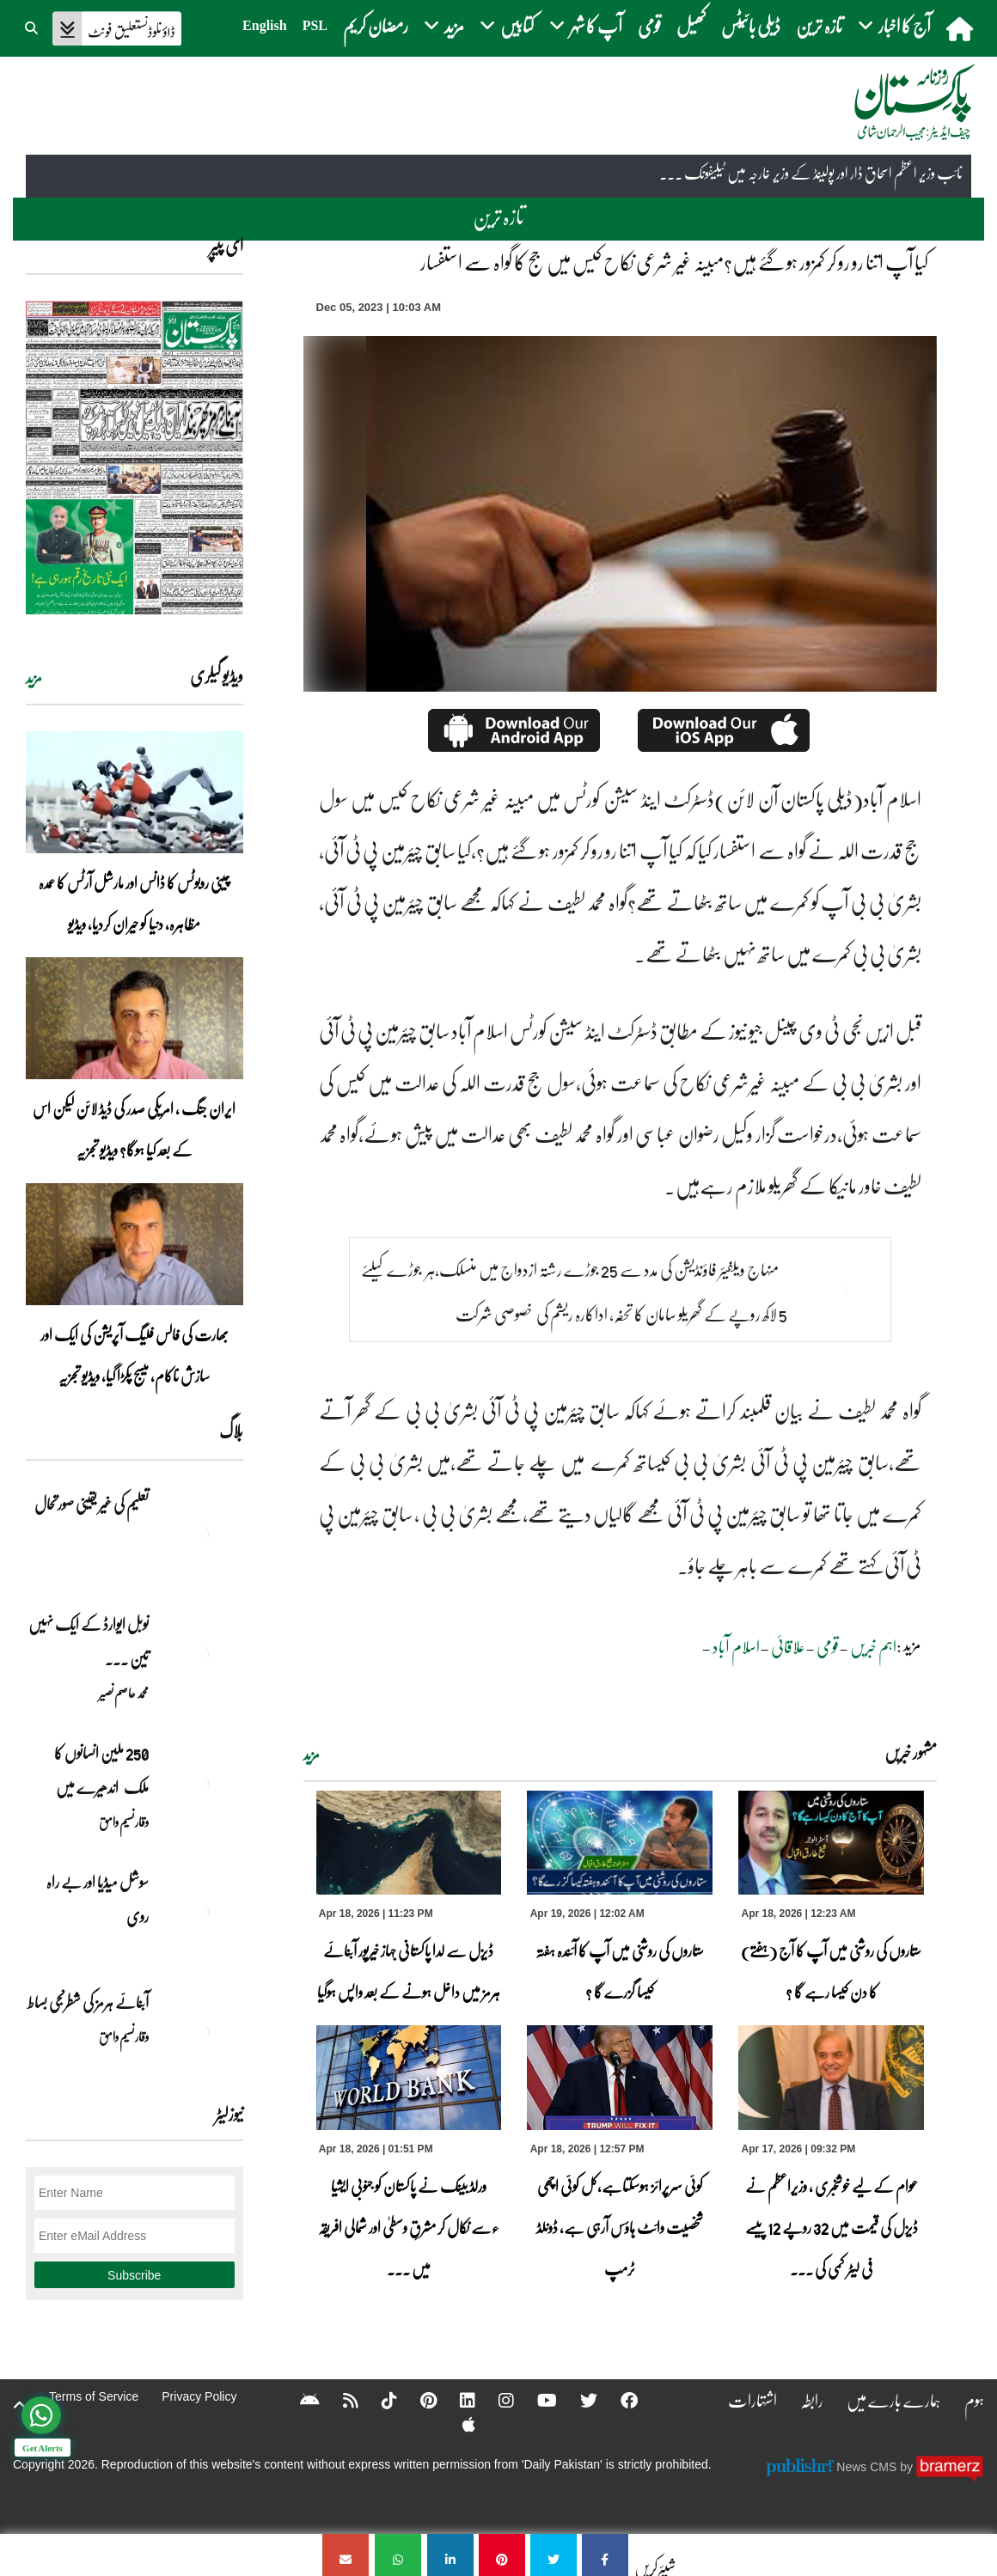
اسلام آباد (736, 1646)
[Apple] (457, 2424)
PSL (315, 25)
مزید (311, 1754)
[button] (32, 26)
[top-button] (20, 2405)
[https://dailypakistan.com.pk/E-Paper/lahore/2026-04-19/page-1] (134, 457)
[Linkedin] (456, 2399)
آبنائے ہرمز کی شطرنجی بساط (88, 2002)
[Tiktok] (378, 2399)
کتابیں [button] (507, 25)
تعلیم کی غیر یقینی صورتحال (91, 1503)
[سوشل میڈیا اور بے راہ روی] (200, 1912)
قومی (649, 25)
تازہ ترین (819, 25)
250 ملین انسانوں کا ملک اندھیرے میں (101, 1770)
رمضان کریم (375, 25)
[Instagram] (495, 2399)
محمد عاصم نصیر (124, 1692)
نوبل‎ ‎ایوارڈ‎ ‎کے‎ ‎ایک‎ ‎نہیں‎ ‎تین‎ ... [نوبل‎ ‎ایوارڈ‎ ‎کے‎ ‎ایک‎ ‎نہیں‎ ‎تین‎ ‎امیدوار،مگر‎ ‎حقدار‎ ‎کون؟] (88, 1641)
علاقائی (788, 1646)
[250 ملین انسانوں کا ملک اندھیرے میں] (200, 1783)
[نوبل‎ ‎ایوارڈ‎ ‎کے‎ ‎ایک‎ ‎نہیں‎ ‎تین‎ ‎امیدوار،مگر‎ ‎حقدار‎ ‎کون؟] (200, 1654)
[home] (961, 28)
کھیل (691, 25)
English (264, 25)
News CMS (868, 2467)
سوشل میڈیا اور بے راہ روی (97, 1899)
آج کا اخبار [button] (894, 25)
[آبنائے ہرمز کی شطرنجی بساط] (200, 2032)
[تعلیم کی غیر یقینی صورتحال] (200, 1533)
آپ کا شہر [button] (585, 25)
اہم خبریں (873, 1646)
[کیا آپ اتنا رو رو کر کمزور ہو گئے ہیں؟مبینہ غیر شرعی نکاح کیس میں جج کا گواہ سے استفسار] (605, 2555)
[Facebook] (618, 2399)
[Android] (299, 2399)
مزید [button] (444, 25)
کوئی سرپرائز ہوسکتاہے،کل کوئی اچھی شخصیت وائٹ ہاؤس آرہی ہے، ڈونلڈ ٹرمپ (619, 2227)
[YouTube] (536, 2399)
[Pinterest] (417, 2399)
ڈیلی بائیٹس (750, 25)
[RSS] (339, 2399)
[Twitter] (577, 2399)
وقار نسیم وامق (124, 1821)
